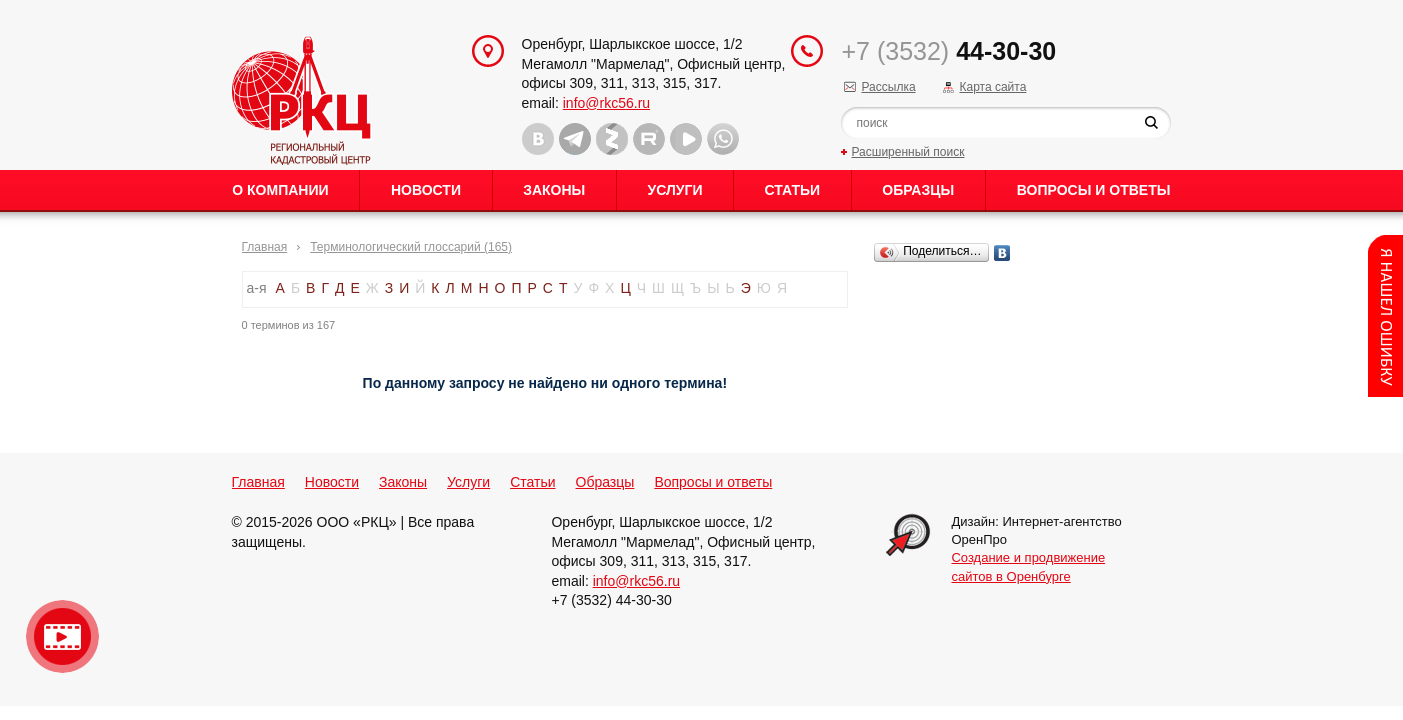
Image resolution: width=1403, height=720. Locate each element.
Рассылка (888, 87)
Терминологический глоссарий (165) (411, 247)
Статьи (793, 190)
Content (1385, 316)
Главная (265, 247)
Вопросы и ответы (1094, 190)
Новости (426, 190)
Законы (554, 190)
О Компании (280, 190)
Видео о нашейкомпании (62, 636)
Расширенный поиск (907, 152)
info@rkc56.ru (606, 103)
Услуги (674, 190)
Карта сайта (992, 87)
